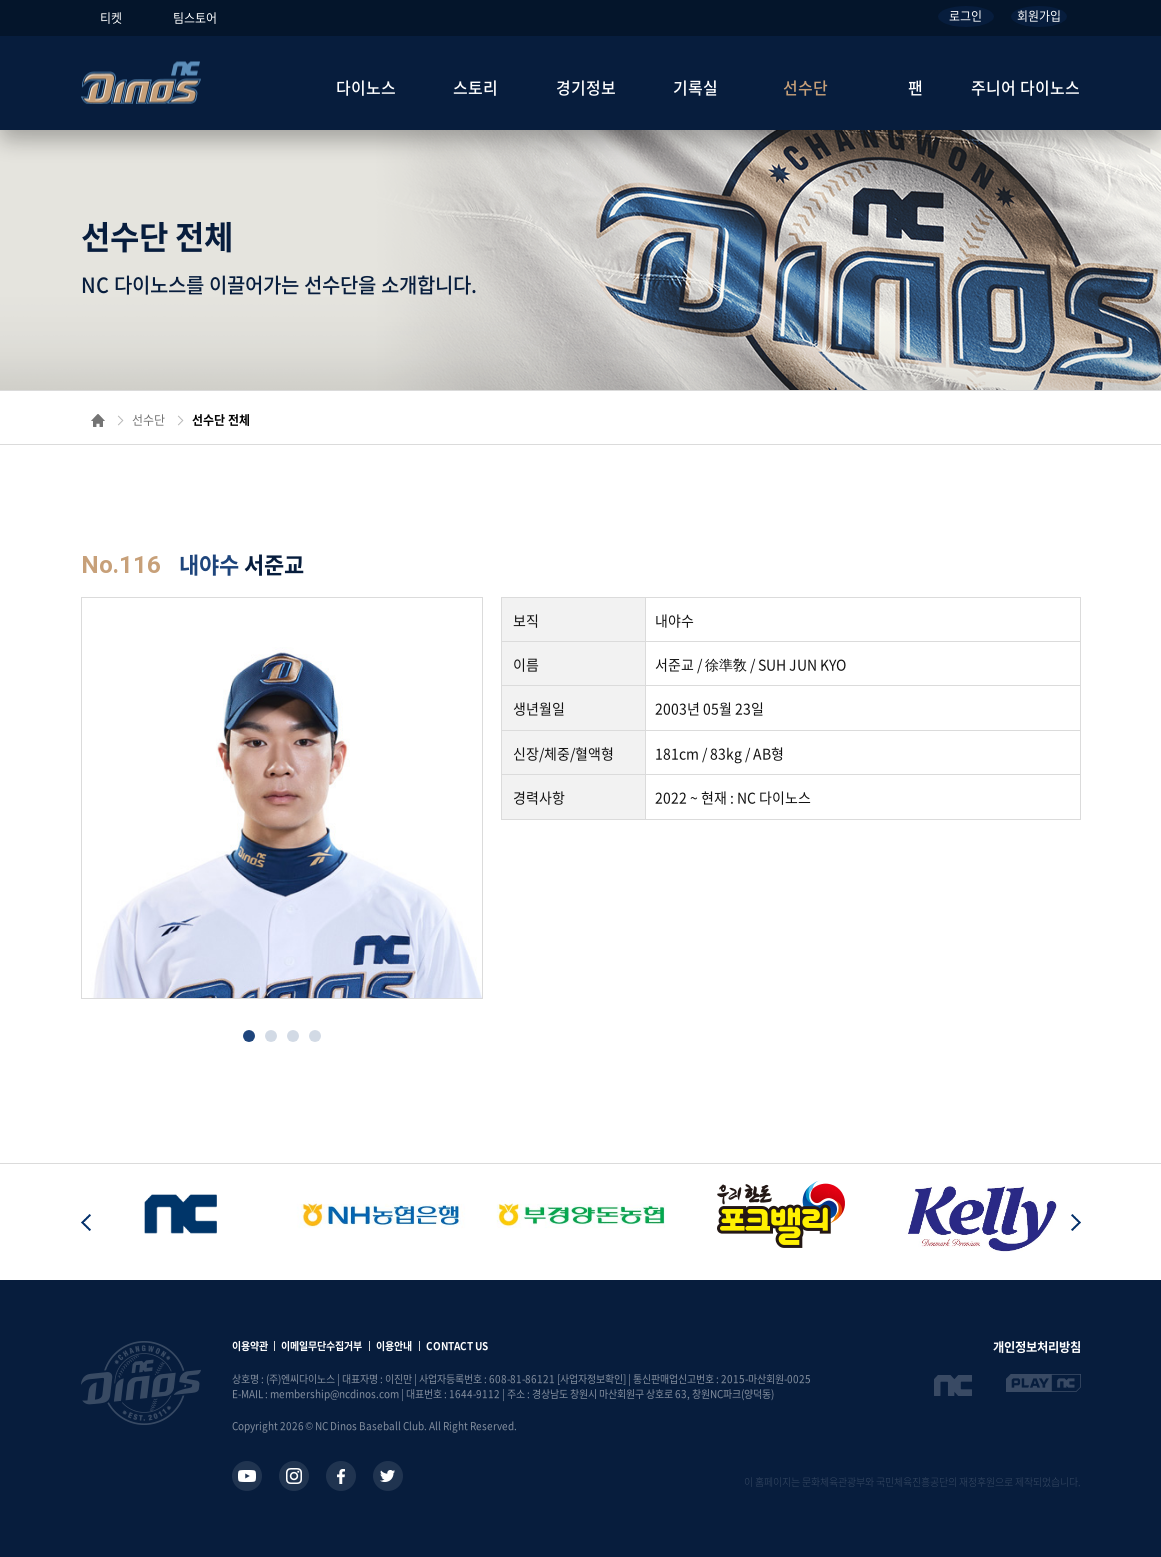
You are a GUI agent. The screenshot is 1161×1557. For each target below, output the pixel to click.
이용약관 (250, 1345)
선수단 (805, 87)
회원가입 (1039, 16)
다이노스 (366, 87)
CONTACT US (457, 1345)
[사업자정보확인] (591, 1378)
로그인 (965, 16)
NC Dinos (141, 82)
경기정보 (586, 87)
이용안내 (394, 1345)
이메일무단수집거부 (321, 1345)
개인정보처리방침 (1037, 1347)
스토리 (475, 87)
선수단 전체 (221, 420)
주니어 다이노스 (1025, 87)
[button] (249, 1036)
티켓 (111, 18)
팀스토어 (195, 18)
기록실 (695, 87)
